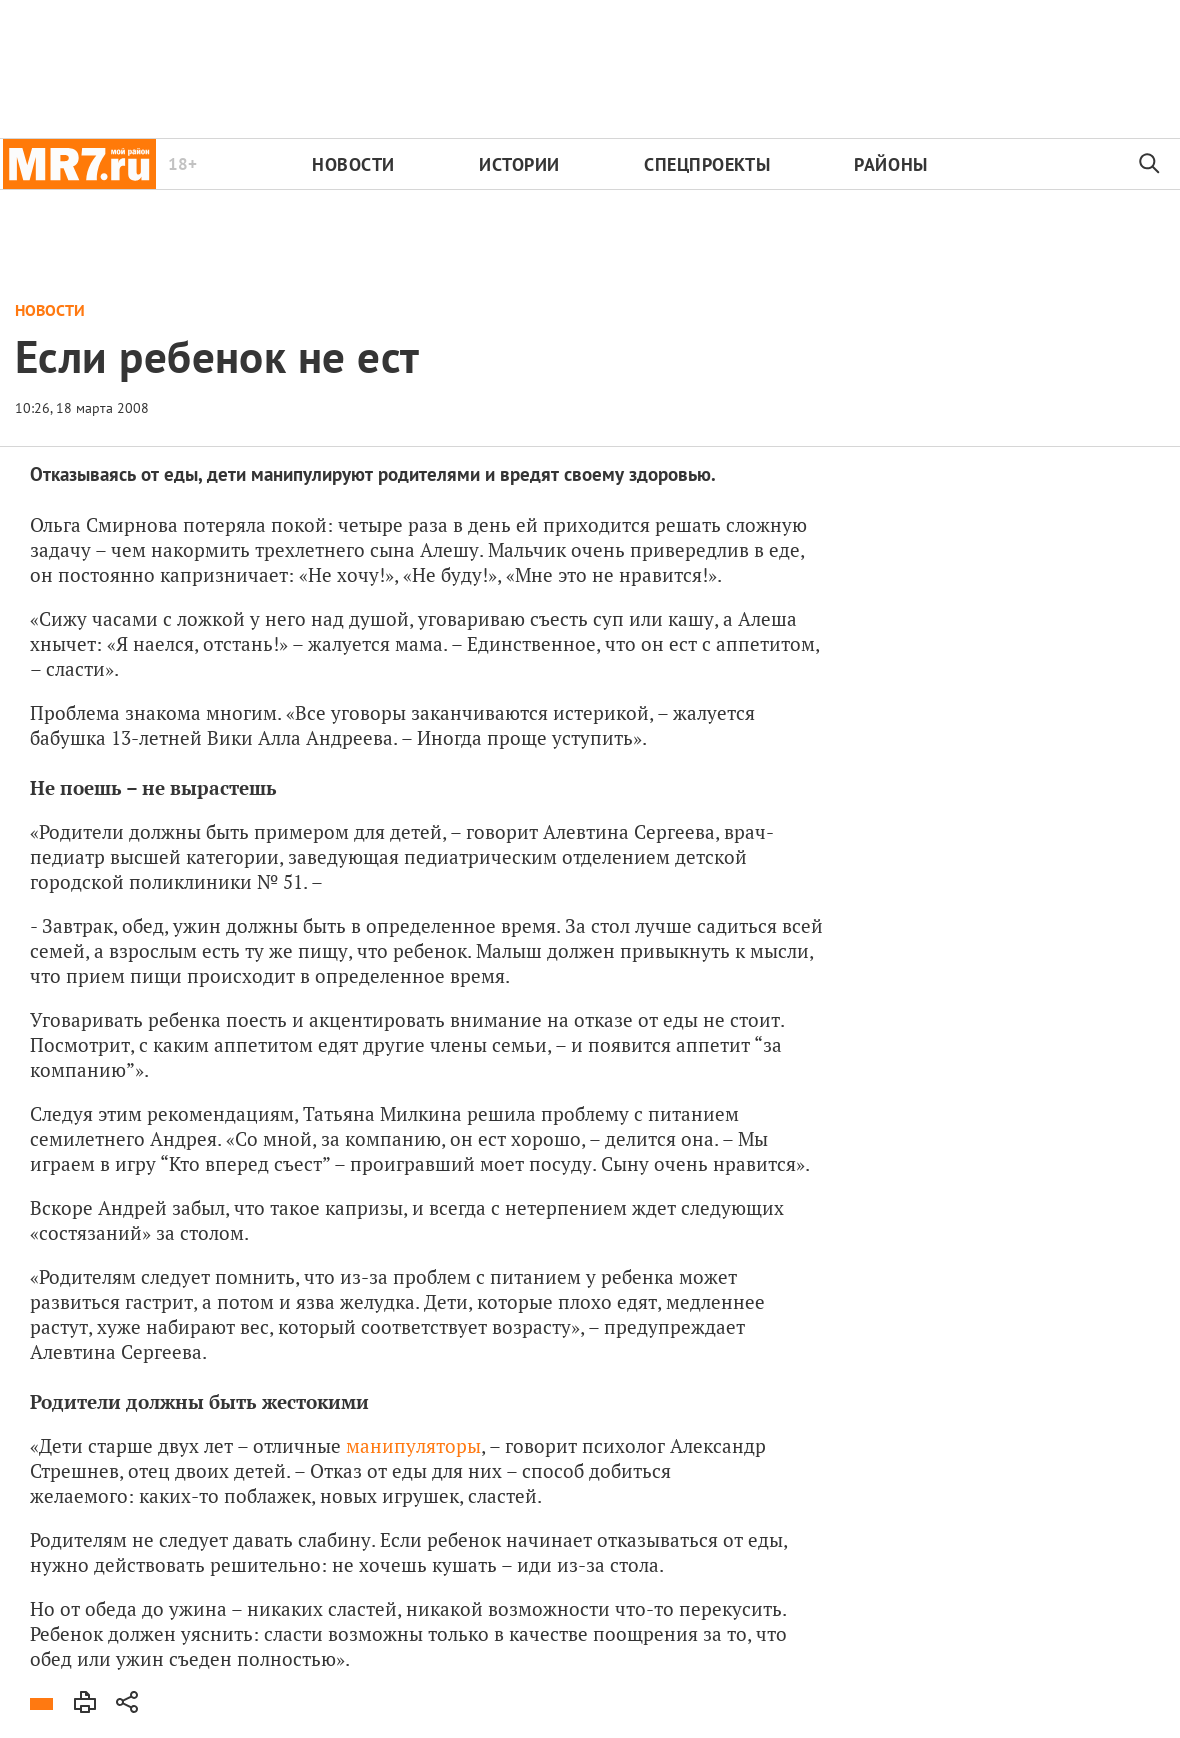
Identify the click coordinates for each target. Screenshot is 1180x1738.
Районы (890, 164)
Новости (353, 164)
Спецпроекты (707, 164)
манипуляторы (413, 1445)
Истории (519, 164)
